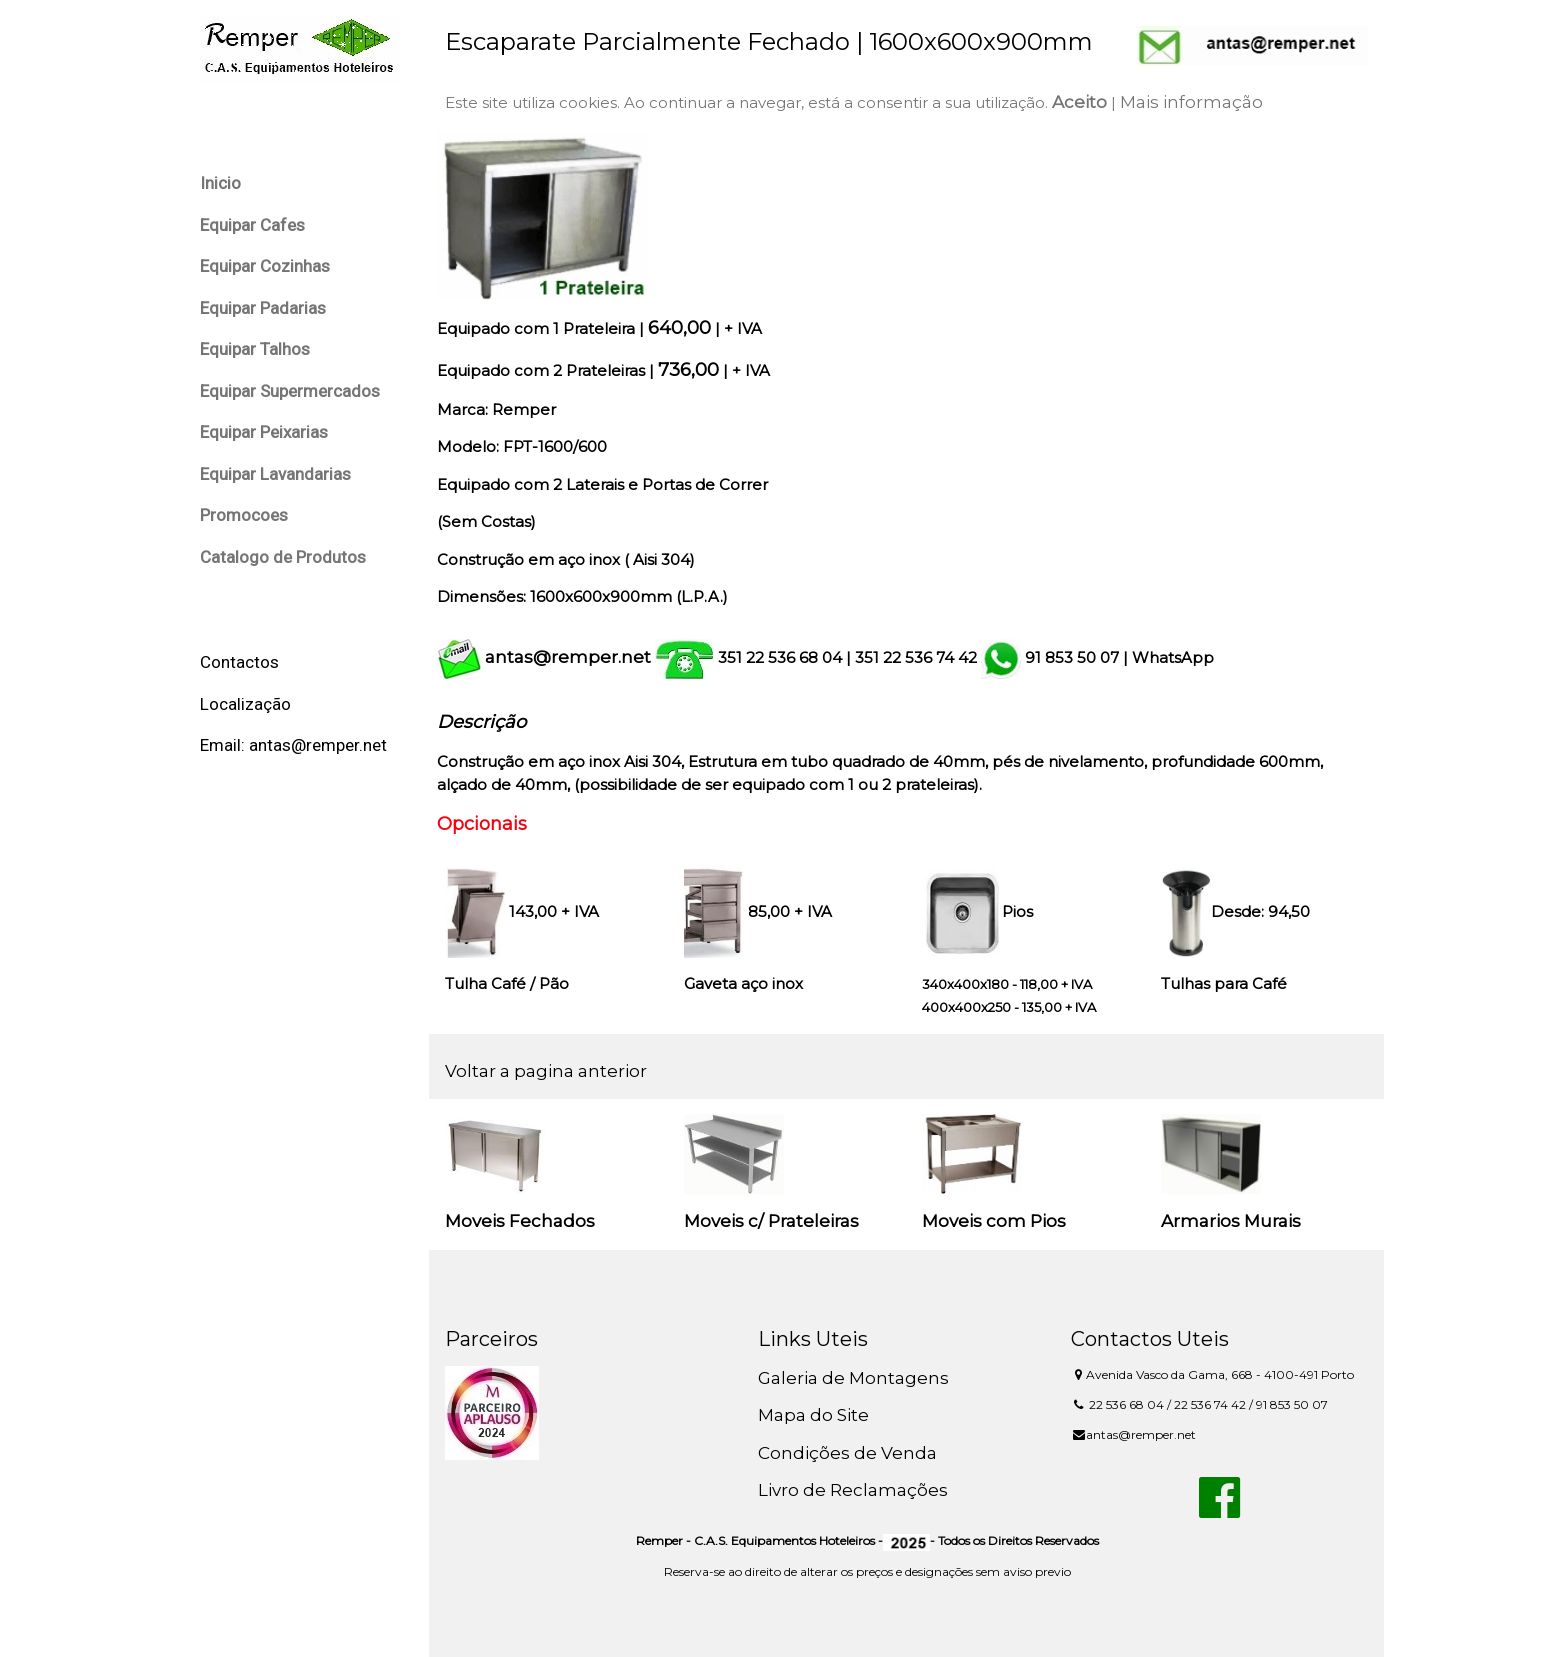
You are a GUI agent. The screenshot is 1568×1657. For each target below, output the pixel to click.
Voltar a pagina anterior (546, 1071)
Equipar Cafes (252, 225)
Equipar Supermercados (290, 391)
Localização (245, 704)
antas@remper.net (568, 657)
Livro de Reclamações (853, 1490)
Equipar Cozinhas (265, 266)
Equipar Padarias (263, 308)
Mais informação (1191, 102)
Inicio (220, 183)
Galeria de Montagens (853, 1378)
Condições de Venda (847, 1453)
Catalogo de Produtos (283, 557)
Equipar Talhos (255, 349)
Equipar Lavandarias (275, 474)
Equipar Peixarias (264, 432)
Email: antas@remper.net (293, 745)
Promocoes (244, 515)
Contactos (239, 662)
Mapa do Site (813, 1415)
